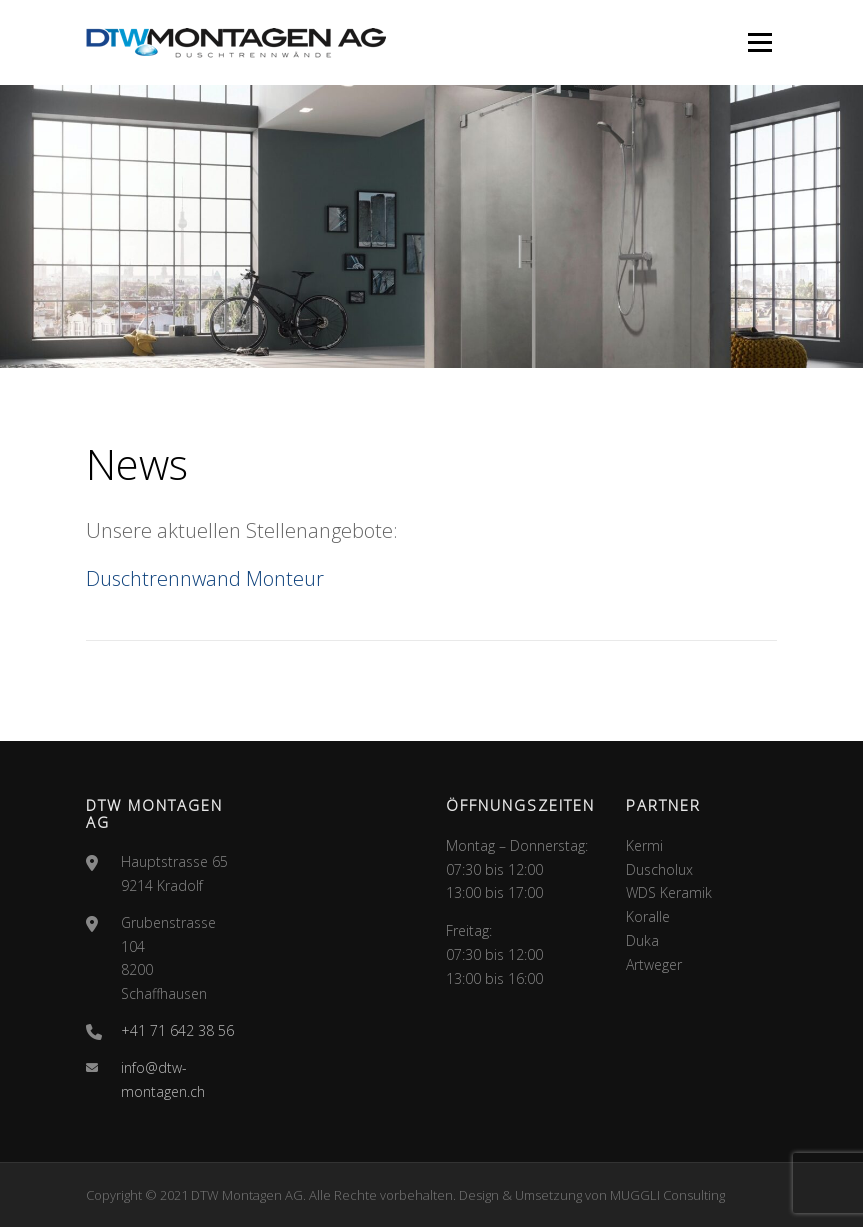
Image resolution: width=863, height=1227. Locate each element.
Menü (759, 42)
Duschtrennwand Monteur (205, 578)
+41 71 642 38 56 (177, 1030)
